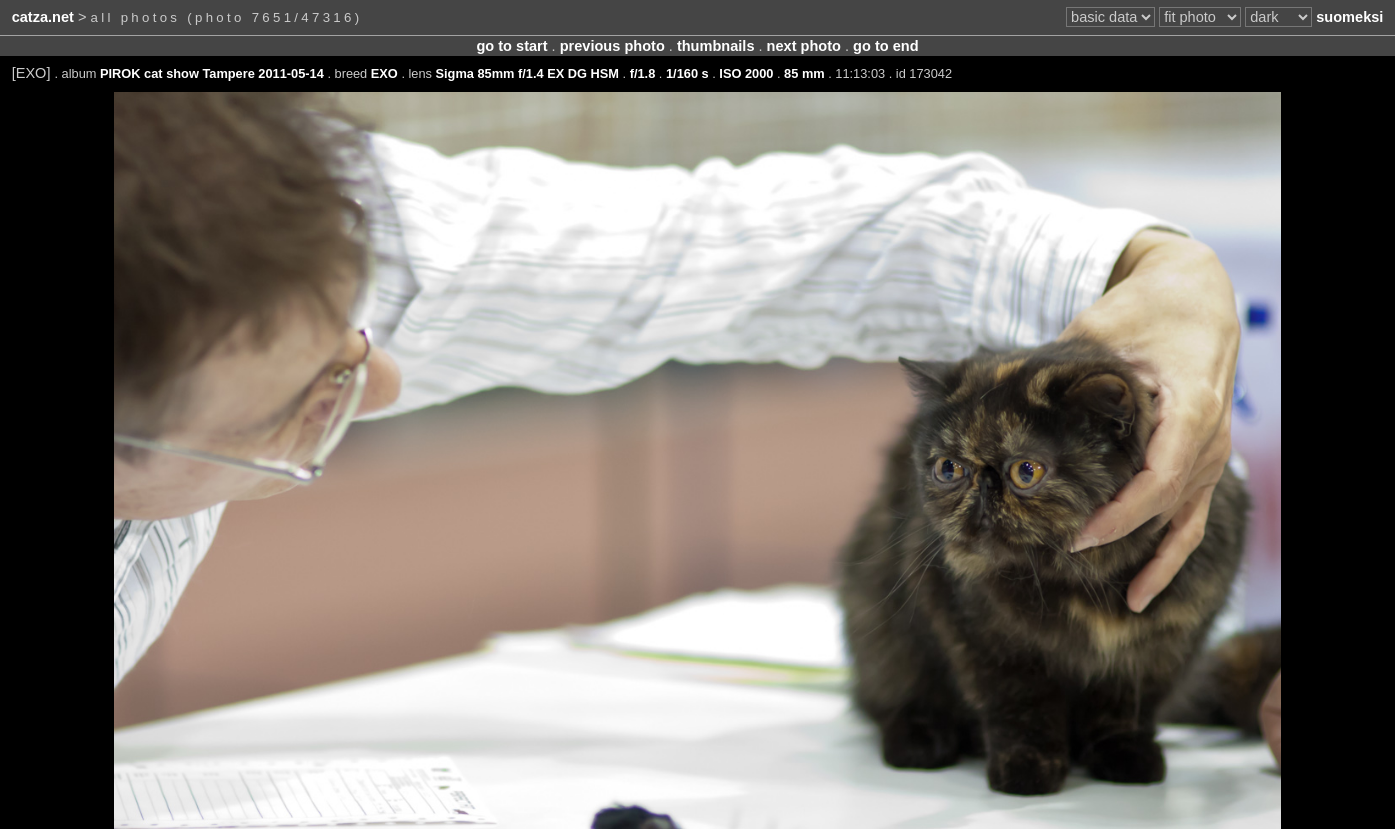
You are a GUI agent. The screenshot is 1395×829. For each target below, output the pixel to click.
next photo (804, 46)
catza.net (43, 17)
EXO (384, 73)
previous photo (612, 46)
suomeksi (1349, 17)
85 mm (804, 73)
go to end (885, 46)
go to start (511, 46)
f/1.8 (643, 73)
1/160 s (687, 73)
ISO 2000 (746, 73)
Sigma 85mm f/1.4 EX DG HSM (527, 73)
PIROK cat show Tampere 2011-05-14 (212, 73)
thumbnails (716, 46)
